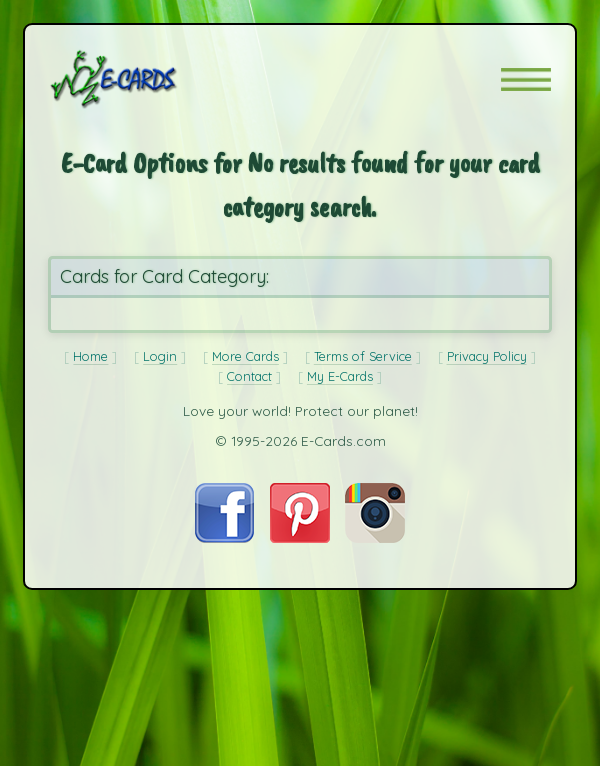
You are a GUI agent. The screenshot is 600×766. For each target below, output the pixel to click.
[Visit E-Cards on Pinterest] (300, 537)
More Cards (245, 356)
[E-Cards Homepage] (149, 79)
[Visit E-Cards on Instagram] (375, 537)
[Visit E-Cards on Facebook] (224, 537)
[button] (526, 79)
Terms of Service (363, 356)
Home (90, 356)
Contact (249, 376)
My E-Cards (340, 376)
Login (160, 356)
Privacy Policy (487, 356)
